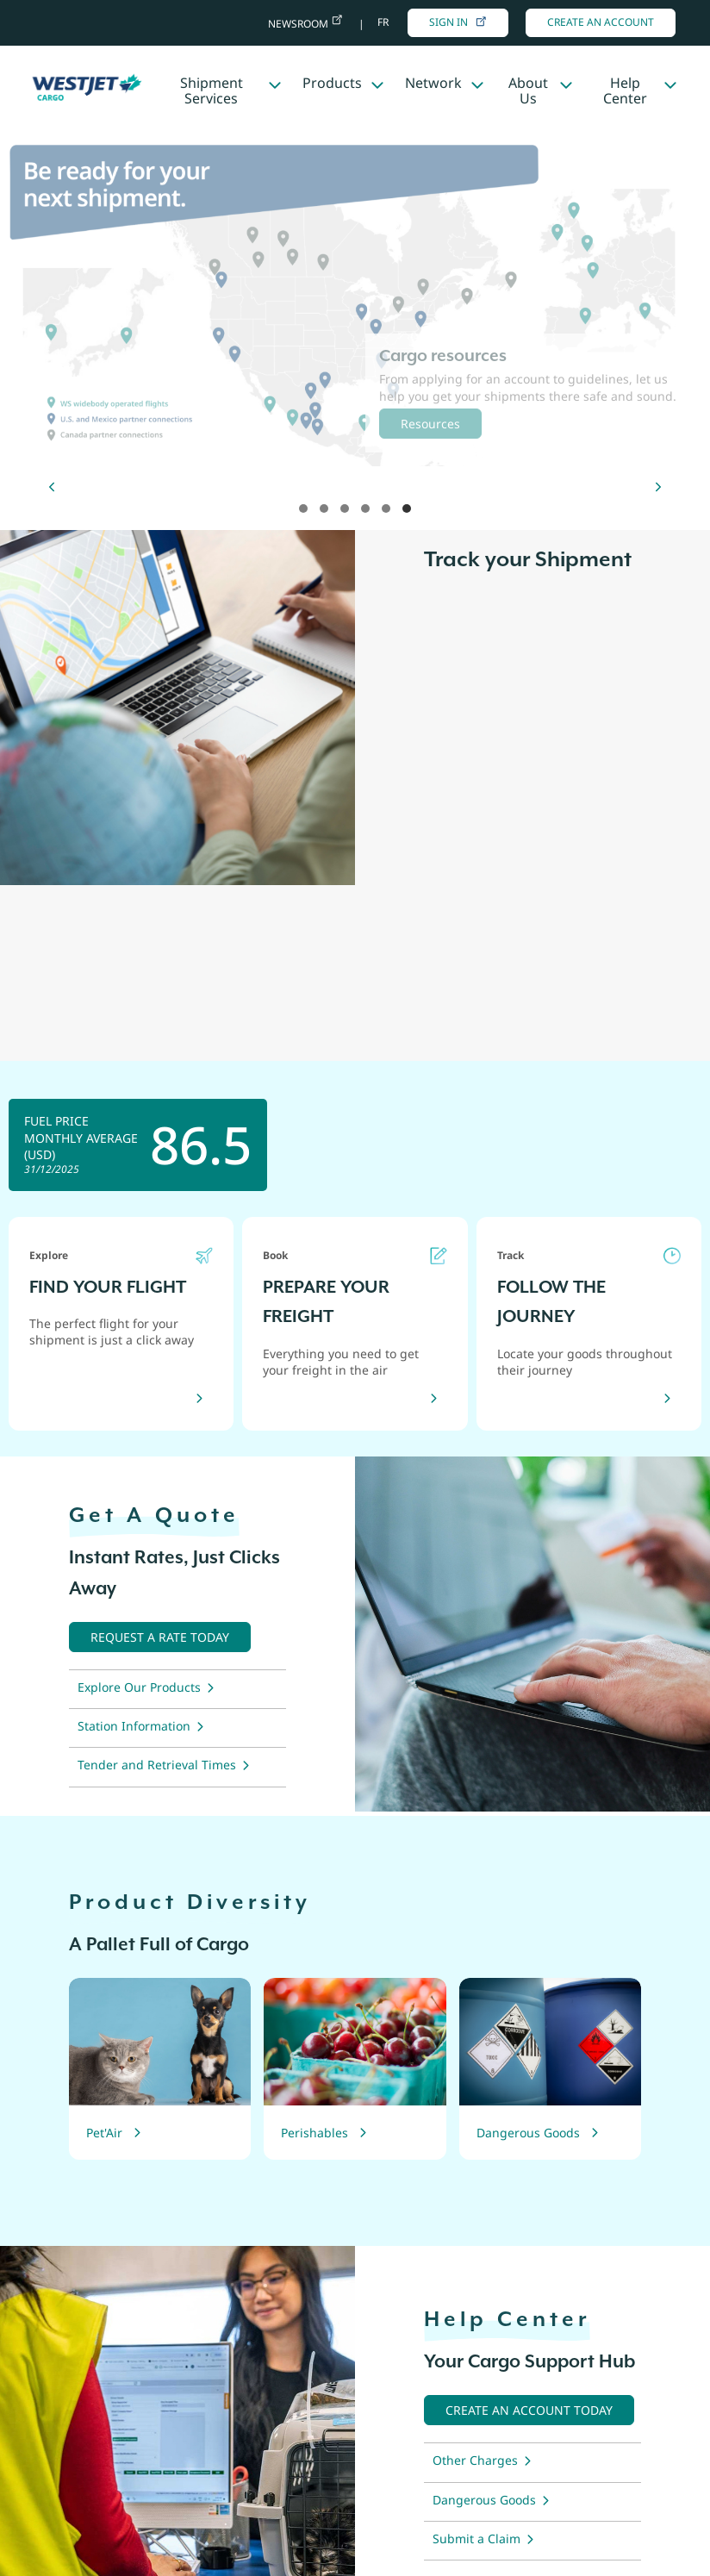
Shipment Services (211, 90)
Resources (430, 423)
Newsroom (299, 23)
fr (383, 22)
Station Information (134, 1726)
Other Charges (475, 2460)
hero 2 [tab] (324, 508)
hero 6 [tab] (406, 508)
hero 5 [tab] (386, 508)
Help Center (625, 90)
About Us (528, 90)
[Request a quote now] (160, 1637)
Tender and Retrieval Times (157, 1764)
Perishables (314, 2132)
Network (433, 82)
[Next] (658, 487)
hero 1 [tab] (303, 508)
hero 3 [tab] (344, 508)
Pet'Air (104, 2132)
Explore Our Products (139, 1687)
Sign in (458, 22)
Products (332, 82)
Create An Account (600, 22)
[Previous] (51, 487)
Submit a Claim (476, 2538)
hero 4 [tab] (365, 508)
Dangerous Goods (528, 2132)
